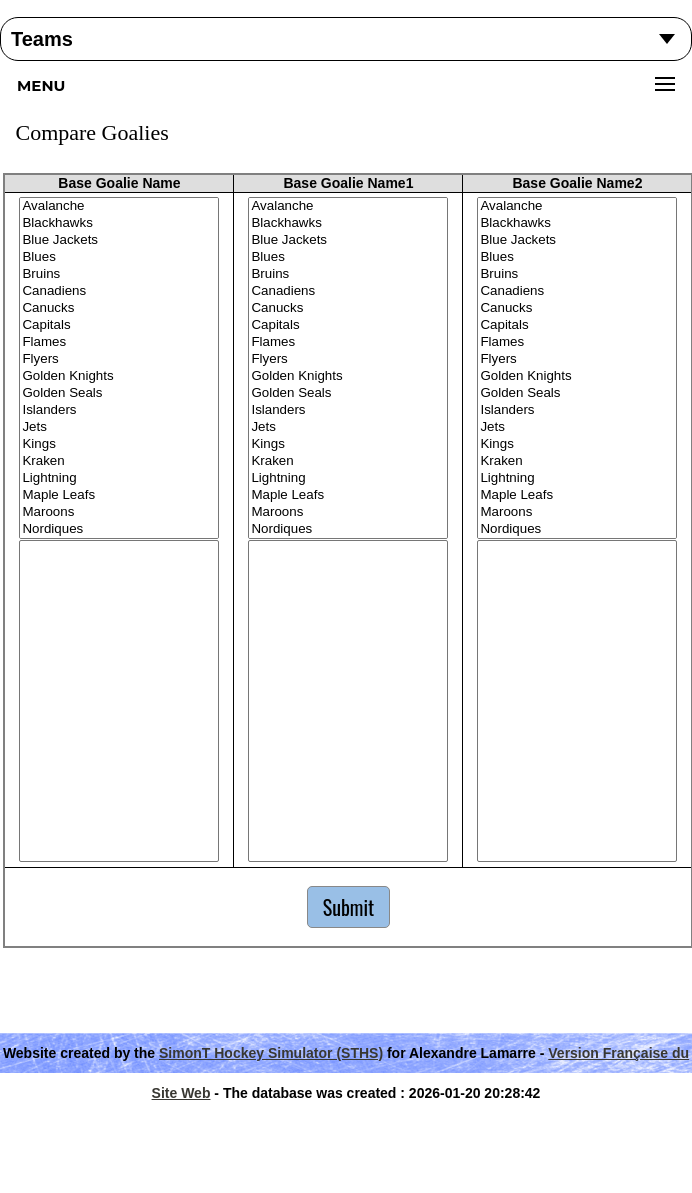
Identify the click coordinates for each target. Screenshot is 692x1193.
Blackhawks (119, 223)
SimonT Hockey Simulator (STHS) (271, 1053)
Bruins (119, 274)
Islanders (119, 410)
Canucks (119, 308)
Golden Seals (119, 393)
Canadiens (119, 291)
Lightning (119, 478)
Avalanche (119, 206)
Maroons (119, 512)
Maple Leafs (119, 495)
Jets (119, 427)
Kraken (119, 461)
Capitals (119, 325)
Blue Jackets (119, 240)
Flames (119, 342)
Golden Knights (119, 376)
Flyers (119, 359)
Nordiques (119, 529)
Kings (119, 444)
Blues (119, 257)
